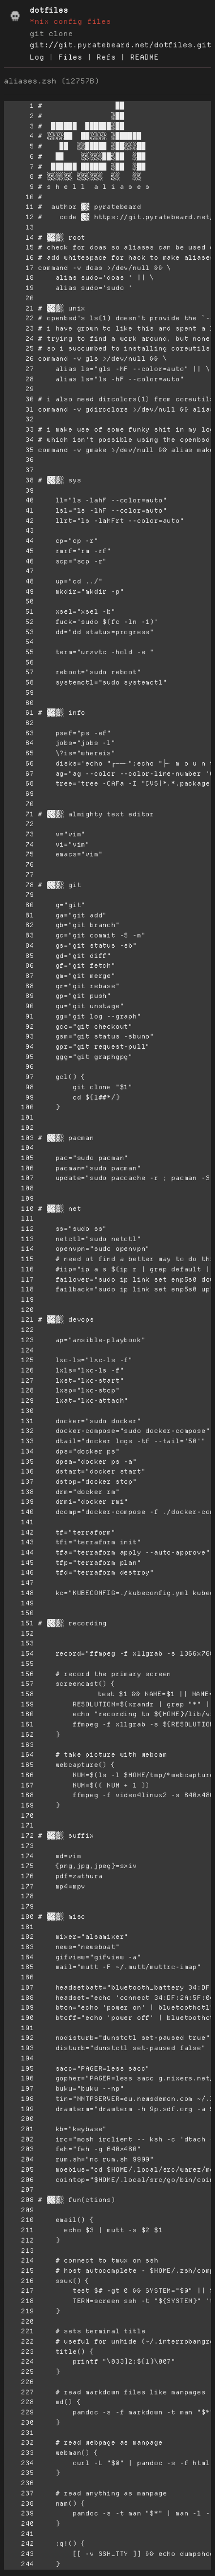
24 (19, 338)
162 (19, 1734)
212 (19, 2240)
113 (19, 1239)
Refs (106, 57)
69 (19, 793)
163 (19, 1745)
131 (19, 1421)
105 (19, 1158)
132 (19, 1431)
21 (19, 308)
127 (19, 1380)
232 (19, 2442)
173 (19, 1846)
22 (19, 318)
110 (19, 1209)
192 (19, 2038)
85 (19, 956)
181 (19, 1927)
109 (19, 1198)
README (144, 57)
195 (19, 2068)
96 (19, 1066)
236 (19, 2483)
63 (19, 733)
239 (19, 2513)
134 (19, 1451)
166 (19, 1775)
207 (19, 2189)
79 (19, 895)
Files (70, 57)
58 (19, 682)
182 (19, 1936)
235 (19, 2473)
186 (19, 1977)
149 (19, 1603)
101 (19, 1117)
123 (19, 1340)
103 (19, 1138)
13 (19, 227)
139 (19, 1501)
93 (19, 1036)
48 (19, 581)
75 (19, 854)
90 (19, 1006)
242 (19, 2543)
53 (19, 632)
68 (19, 783)
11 (19, 207)
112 (19, 1229)
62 (19, 723)
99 (19, 1097)
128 (19, 1390)
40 (19, 500)
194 (19, 2058)
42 (19, 521)
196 (19, 2078)
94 (19, 1046)
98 (19, 1087)
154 (19, 1653)
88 (19, 986)
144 (19, 1552)
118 (19, 1289)
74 (19, 844)
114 (19, 1249)
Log (37, 57)
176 (19, 1876)
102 (19, 1127)
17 (19, 268)
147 (19, 1583)
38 (19, 480)
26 (19, 358)
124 (19, 1350)
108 (19, 1188)
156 (19, 1674)
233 (19, 2453)
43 (19, 530)
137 (19, 1481)
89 (19, 996)
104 (19, 1147)
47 (19, 571)
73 (19, 834)
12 (19, 217)
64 (19, 743)
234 (19, 2463)
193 (19, 2048)
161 (19, 1724)
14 (19, 237)
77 (19, 875)
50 (19, 601)
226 (19, 2382)
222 (19, 2341)
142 (19, 1532)
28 (19, 379)
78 (19, 885)
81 (19, 915)
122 (19, 1330)
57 (19, 672)
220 (19, 2321)
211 (19, 2230)
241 (19, 2534)
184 (19, 1957)
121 (19, 1319)
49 (19, 591)
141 (19, 1522)
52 (19, 622)
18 (19, 277)
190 (19, 2018)
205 (19, 2169)
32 (19, 419)
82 (19, 925)
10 (19, 197)
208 (19, 2200)
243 (19, 2554)
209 (19, 2210)
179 (19, 1906)
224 (19, 2361)
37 (19, 470)
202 (19, 2139)
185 (19, 1967)
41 (19, 510)
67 (19, 773)
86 (19, 965)
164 (19, 1754)
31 (19, 409)
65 (19, 753)
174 (19, 1856)
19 (19, 288)
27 (19, 369)
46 (19, 561)
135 (19, 1461)
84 (19, 945)
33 (19, 429)
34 (19, 440)
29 (19, 389)
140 (19, 1512)
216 (19, 2281)
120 (19, 1310)
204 (19, 2159)
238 (19, 2503)
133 (19, 1441)
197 (19, 2088)
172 (19, 1835)
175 (19, 1866)
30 (19, 399)
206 (19, 2180)
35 (19, 450)
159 (19, 1704)
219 (19, 2311)
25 (19, 348)
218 (19, 2301)
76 (19, 864)
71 (19, 814)
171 (19, 1825)
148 (19, 1593)
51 (19, 611)
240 (19, 2523)
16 (19, 257)
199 (19, 2109)
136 (19, 1471)
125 (19, 1360)
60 (19, 703)
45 (19, 551)
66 (19, 763)
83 (19, 935)
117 (19, 1279)
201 (19, 2129)
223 (19, 2351)
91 (19, 1016)
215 (19, 2270)
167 (19, 1785)
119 (19, 1299)
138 (19, 1492)
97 (19, 1077)
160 (19, 1714)
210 (19, 2220)
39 (19, 490)
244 (19, 2564)
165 (19, 1765)
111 (19, 1218)
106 (19, 1168)
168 (19, 1795)
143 (19, 1542)
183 (19, 1947)
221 (19, 2331)
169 (19, 1805)
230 (19, 2422)
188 (19, 1998)
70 (19, 804)
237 (19, 2493)
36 (19, 460)
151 (19, 1623)
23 (19, 328)
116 (19, 1269)
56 (19, 662)
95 (19, 1057)
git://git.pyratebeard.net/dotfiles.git (120, 45)
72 (19, 824)
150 (19, 1613)
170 (19, 1815)
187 (19, 1987)
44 (19, 541)
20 (19, 298)
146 (19, 1572)
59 (19, 692)
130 (19, 1411)
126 (19, 1370)
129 (19, 1400)
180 (19, 1916)
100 (19, 1107)
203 (19, 2149)
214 (19, 2260)
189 (19, 2007)
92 (19, 1026)
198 (19, 2099)
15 (19, 247)
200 (19, 2119)
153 (19, 1643)
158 (19, 1694)
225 (19, 2372)
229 (19, 2412)
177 (19, 1886)
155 (19, 1664)
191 (19, 2028)
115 (19, 1259)
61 (19, 712)
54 (19, 642)
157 (19, 1684)
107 (19, 1178)
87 (19, 976)
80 (19, 905)
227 (19, 2392)
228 (19, 2402)
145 (19, 1562)
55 (19, 652)
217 (19, 2290)
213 (19, 2250)
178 (19, 1896)
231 (19, 2433)
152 (19, 1633)
